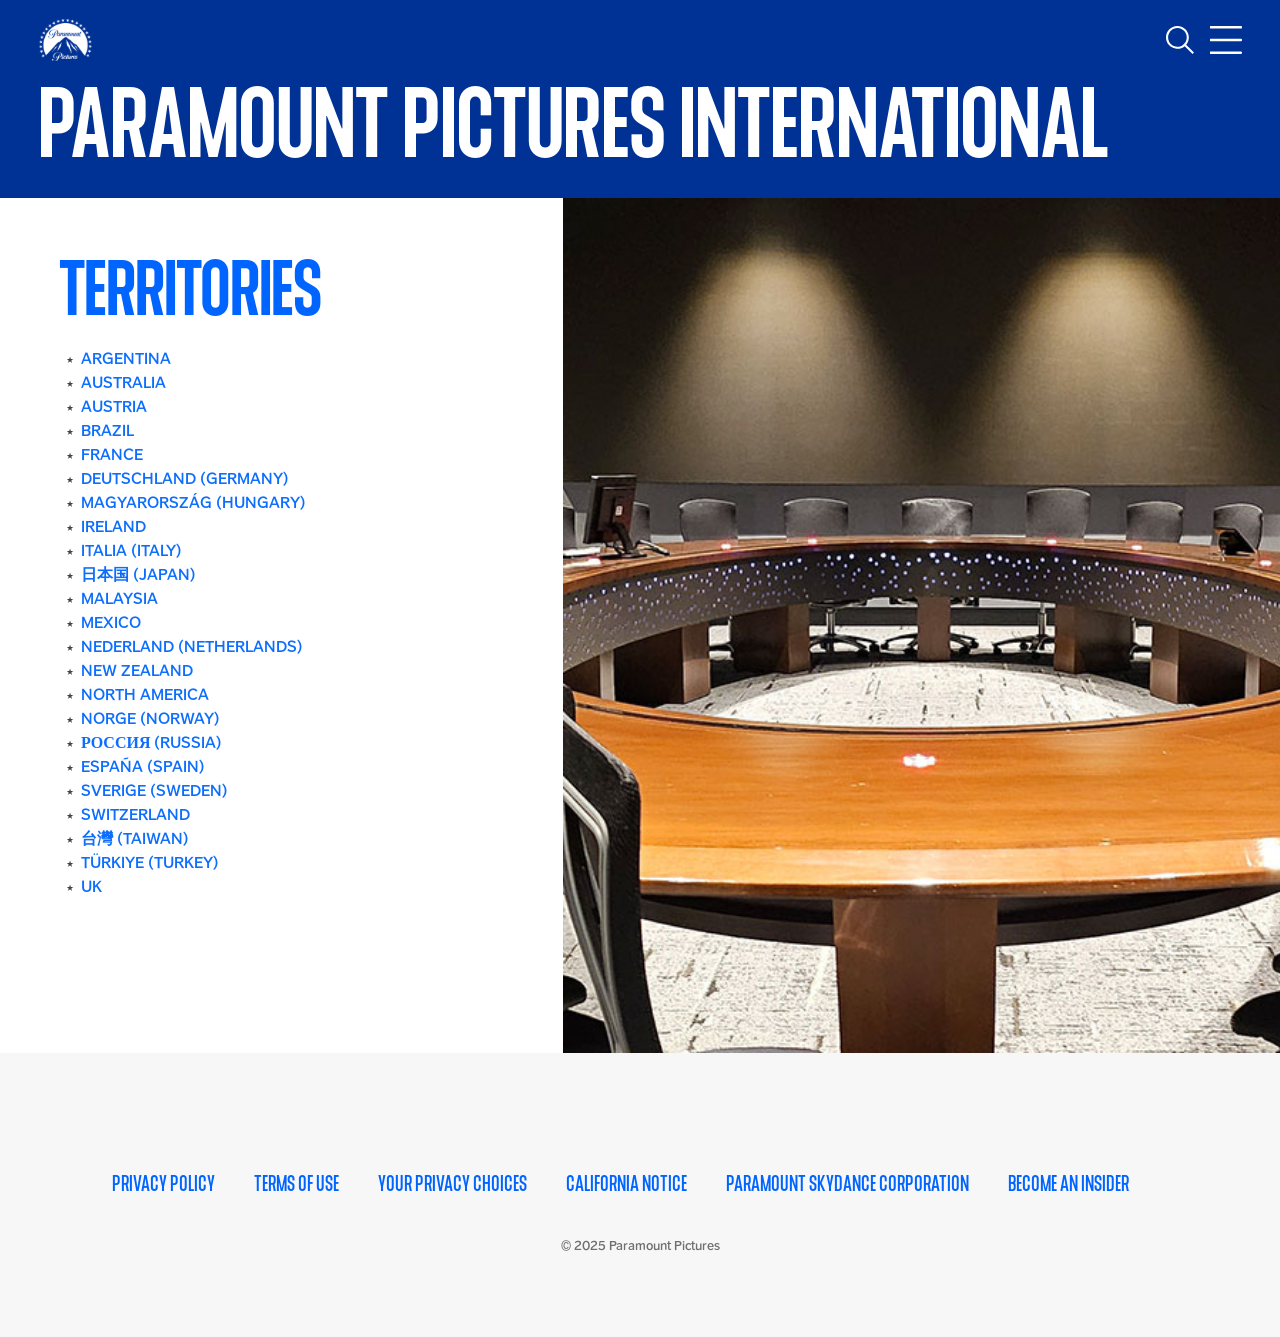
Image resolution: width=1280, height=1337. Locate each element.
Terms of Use (296, 1184)
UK (91, 886)
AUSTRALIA (123, 382)
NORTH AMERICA (145, 694)
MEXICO (111, 622)
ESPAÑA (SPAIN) (143, 766)
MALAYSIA (119, 598)
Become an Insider (1068, 1184)
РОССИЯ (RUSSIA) (151, 742)
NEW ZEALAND (137, 670)
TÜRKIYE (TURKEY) (150, 862)
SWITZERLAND (135, 814)
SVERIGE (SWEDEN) (154, 790)
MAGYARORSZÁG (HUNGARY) (193, 502)
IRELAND (113, 526)
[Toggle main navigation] (1226, 40)
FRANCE (112, 454)
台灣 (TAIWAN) (135, 838)
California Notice (626, 1184)
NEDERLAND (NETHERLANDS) (192, 646)
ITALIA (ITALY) (131, 550)
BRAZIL (107, 430)
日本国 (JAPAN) (138, 574)
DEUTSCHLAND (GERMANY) (185, 478)
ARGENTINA (126, 358)
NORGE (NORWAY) (150, 718)
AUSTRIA (114, 406)
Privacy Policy (163, 1184)
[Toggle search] (1180, 40)
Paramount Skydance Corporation (847, 1184)
